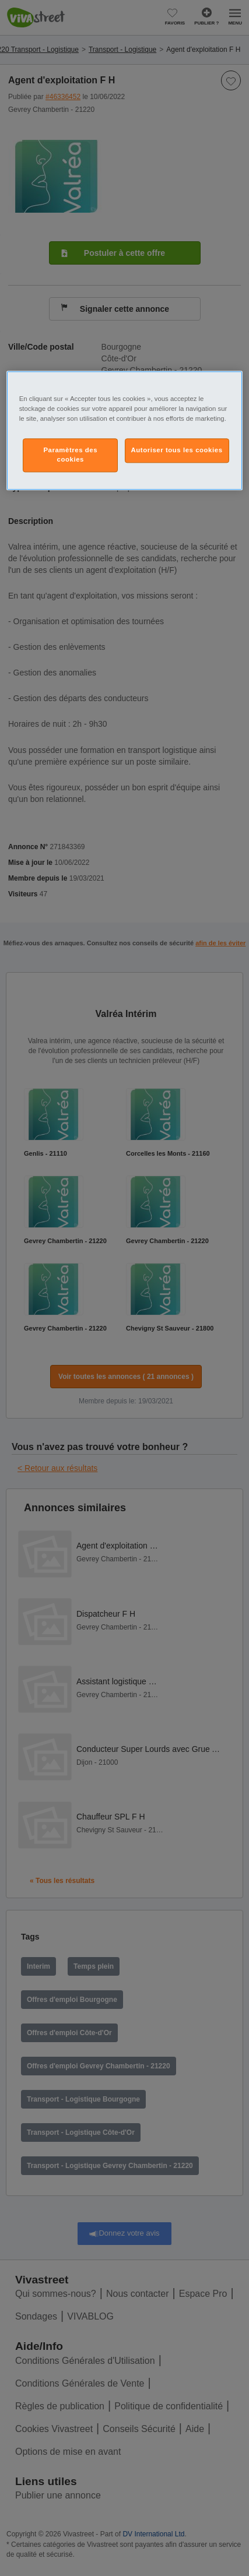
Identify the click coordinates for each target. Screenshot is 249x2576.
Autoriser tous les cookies (177, 450)
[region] (124, 430)
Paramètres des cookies (70, 455)
